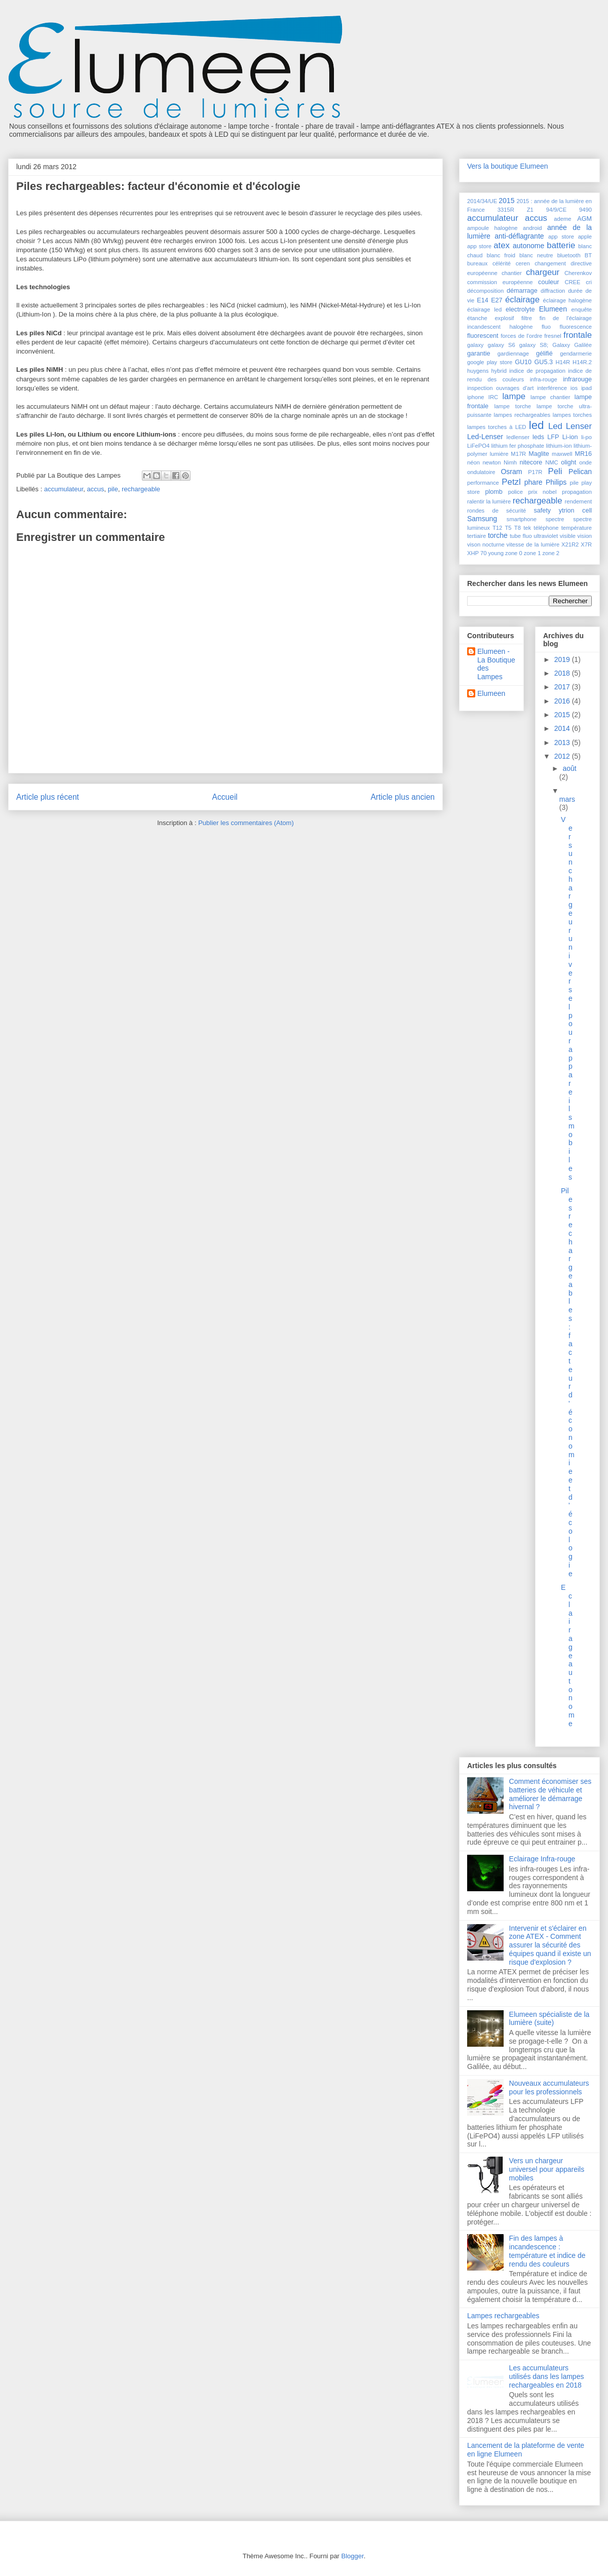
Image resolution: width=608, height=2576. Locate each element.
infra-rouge (543, 379)
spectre (555, 519)
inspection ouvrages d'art (500, 388)
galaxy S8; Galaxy (544, 345)
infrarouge (577, 379)
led (536, 425)
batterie (561, 245)
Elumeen (553, 309)
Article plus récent (47, 797)
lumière (499, 454)
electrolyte (520, 309)
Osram (511, 471)
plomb (493, 491)
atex (501, 245)
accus (95, 489)
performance (483, 483)
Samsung (482, 519)
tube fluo (520, 536)
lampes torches (572, 415)
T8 (517, 528)
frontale (577, 335)
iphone (475, 397)
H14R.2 (582, 362)
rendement (578, 501)
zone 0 (513, 553)
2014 (563, 728)
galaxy (475, 345)
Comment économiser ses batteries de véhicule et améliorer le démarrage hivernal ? (550, 1794)
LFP (553, 437)
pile (113, 489)
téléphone (546, 528)
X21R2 (570, 544)
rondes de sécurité (496, 511)
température (576, 528)
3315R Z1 (516, 210)
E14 (482, 300)
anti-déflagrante (519, 236)
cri (589, 282)
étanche (477, 318)
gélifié (544, 353)
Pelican (580, 471)
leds (538, 437)
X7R (586, 544)
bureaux (477, 263)
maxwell (562, 454)
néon (473, 462)
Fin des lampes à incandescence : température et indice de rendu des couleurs (547, 2251)
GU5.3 (544, 362)
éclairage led (484, 309)
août (569, 768)
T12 (497, 528)
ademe (562, 219)
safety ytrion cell (563, 510)
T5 (508, 528)
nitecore (531, 462)
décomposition (485, 291)
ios (574, 388)
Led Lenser (570, 426)
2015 (506, 201)
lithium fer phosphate (518, 446)
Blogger (352, 2556)
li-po (586, 437)
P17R (535, 472)
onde (585, 462)
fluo (546, 327)
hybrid (498, 371)
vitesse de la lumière (533, 544)
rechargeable (141, 489)
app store (561, 236)
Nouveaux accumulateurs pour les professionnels (549, 2087)
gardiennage (513, 353)
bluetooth (569, 255)
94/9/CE (556, 210)
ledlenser (518, 437)
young (495, 553)
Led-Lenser (485, 437)
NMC (551, 462)
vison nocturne (486, 544)
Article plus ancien (402, 797)
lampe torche (512, 406)
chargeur (542, 272)
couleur (548, 282)
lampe (513, 396)
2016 (563, 701)
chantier (512, 273)
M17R (518, 454)
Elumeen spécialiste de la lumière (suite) (549, 2018)
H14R (562, 362)
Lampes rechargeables (503, 2316)
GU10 (523, 362)
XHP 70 (476, 553)
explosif (504, 318)
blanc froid (501, 255)
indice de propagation (537, 371)
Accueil (225, 797)
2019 (563, 659)
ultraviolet (546, 536)
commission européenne (500, 282)
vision (584, 536)
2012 (563, 756)
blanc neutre (536, 255)
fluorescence (576, 327)
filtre (526, 318)
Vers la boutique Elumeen (507, 166)
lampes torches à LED (496, 427)
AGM (584, 218)
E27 (496, 300)
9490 (585, 210)
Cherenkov (578, 273)
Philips (556, 482)
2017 (563, 687)
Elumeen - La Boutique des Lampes (496, 664)
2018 (563, 673)
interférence (552, 388)
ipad (586, 388)
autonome (528, 246)
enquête (582, 309)
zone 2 (550, 553)
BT (588, 255)
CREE (572, 282)
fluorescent (483, 335)
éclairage (522, 299)
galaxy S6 (501, 345)
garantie (478, 353)
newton (491, 462)
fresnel (552, 336)
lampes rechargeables (522, 415)
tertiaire (476, 536)
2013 (563, 742)
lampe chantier (550, 397)
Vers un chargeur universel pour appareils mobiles (547, 2169)
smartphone (522, 519)
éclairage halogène (567, 300)
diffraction (553, 291)
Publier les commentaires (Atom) (246, 823)
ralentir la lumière (489, 501)
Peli (555, 471)
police (515, 492)
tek (527, 528)
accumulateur (63, 489)
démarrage (522, 290)
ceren (523, 263)
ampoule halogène (492, 228)
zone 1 (532, 553)
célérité (501, 263)
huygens (477, 371)
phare (533, 482)
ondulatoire (481, 472)
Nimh (510, 462)
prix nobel (542, 492)
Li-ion (570, 437)
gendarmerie (576, 353)
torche (498, 535)
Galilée (583, 345)
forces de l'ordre (521, 336)
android (532, 228)
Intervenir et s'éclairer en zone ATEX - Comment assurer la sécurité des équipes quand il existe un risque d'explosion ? (550, 1945)
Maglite (538, 453)
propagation (577, 492)
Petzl (511, 482)
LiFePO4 (478, 446)
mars (567, 799)
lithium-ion (559, 446)
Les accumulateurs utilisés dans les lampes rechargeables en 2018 (546, 2376)
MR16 (583, 453)
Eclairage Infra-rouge (542, 1859)
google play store (489, 362)
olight (568, 462)
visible (568, 536)
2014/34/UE (482, 201)
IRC (493, 397)
